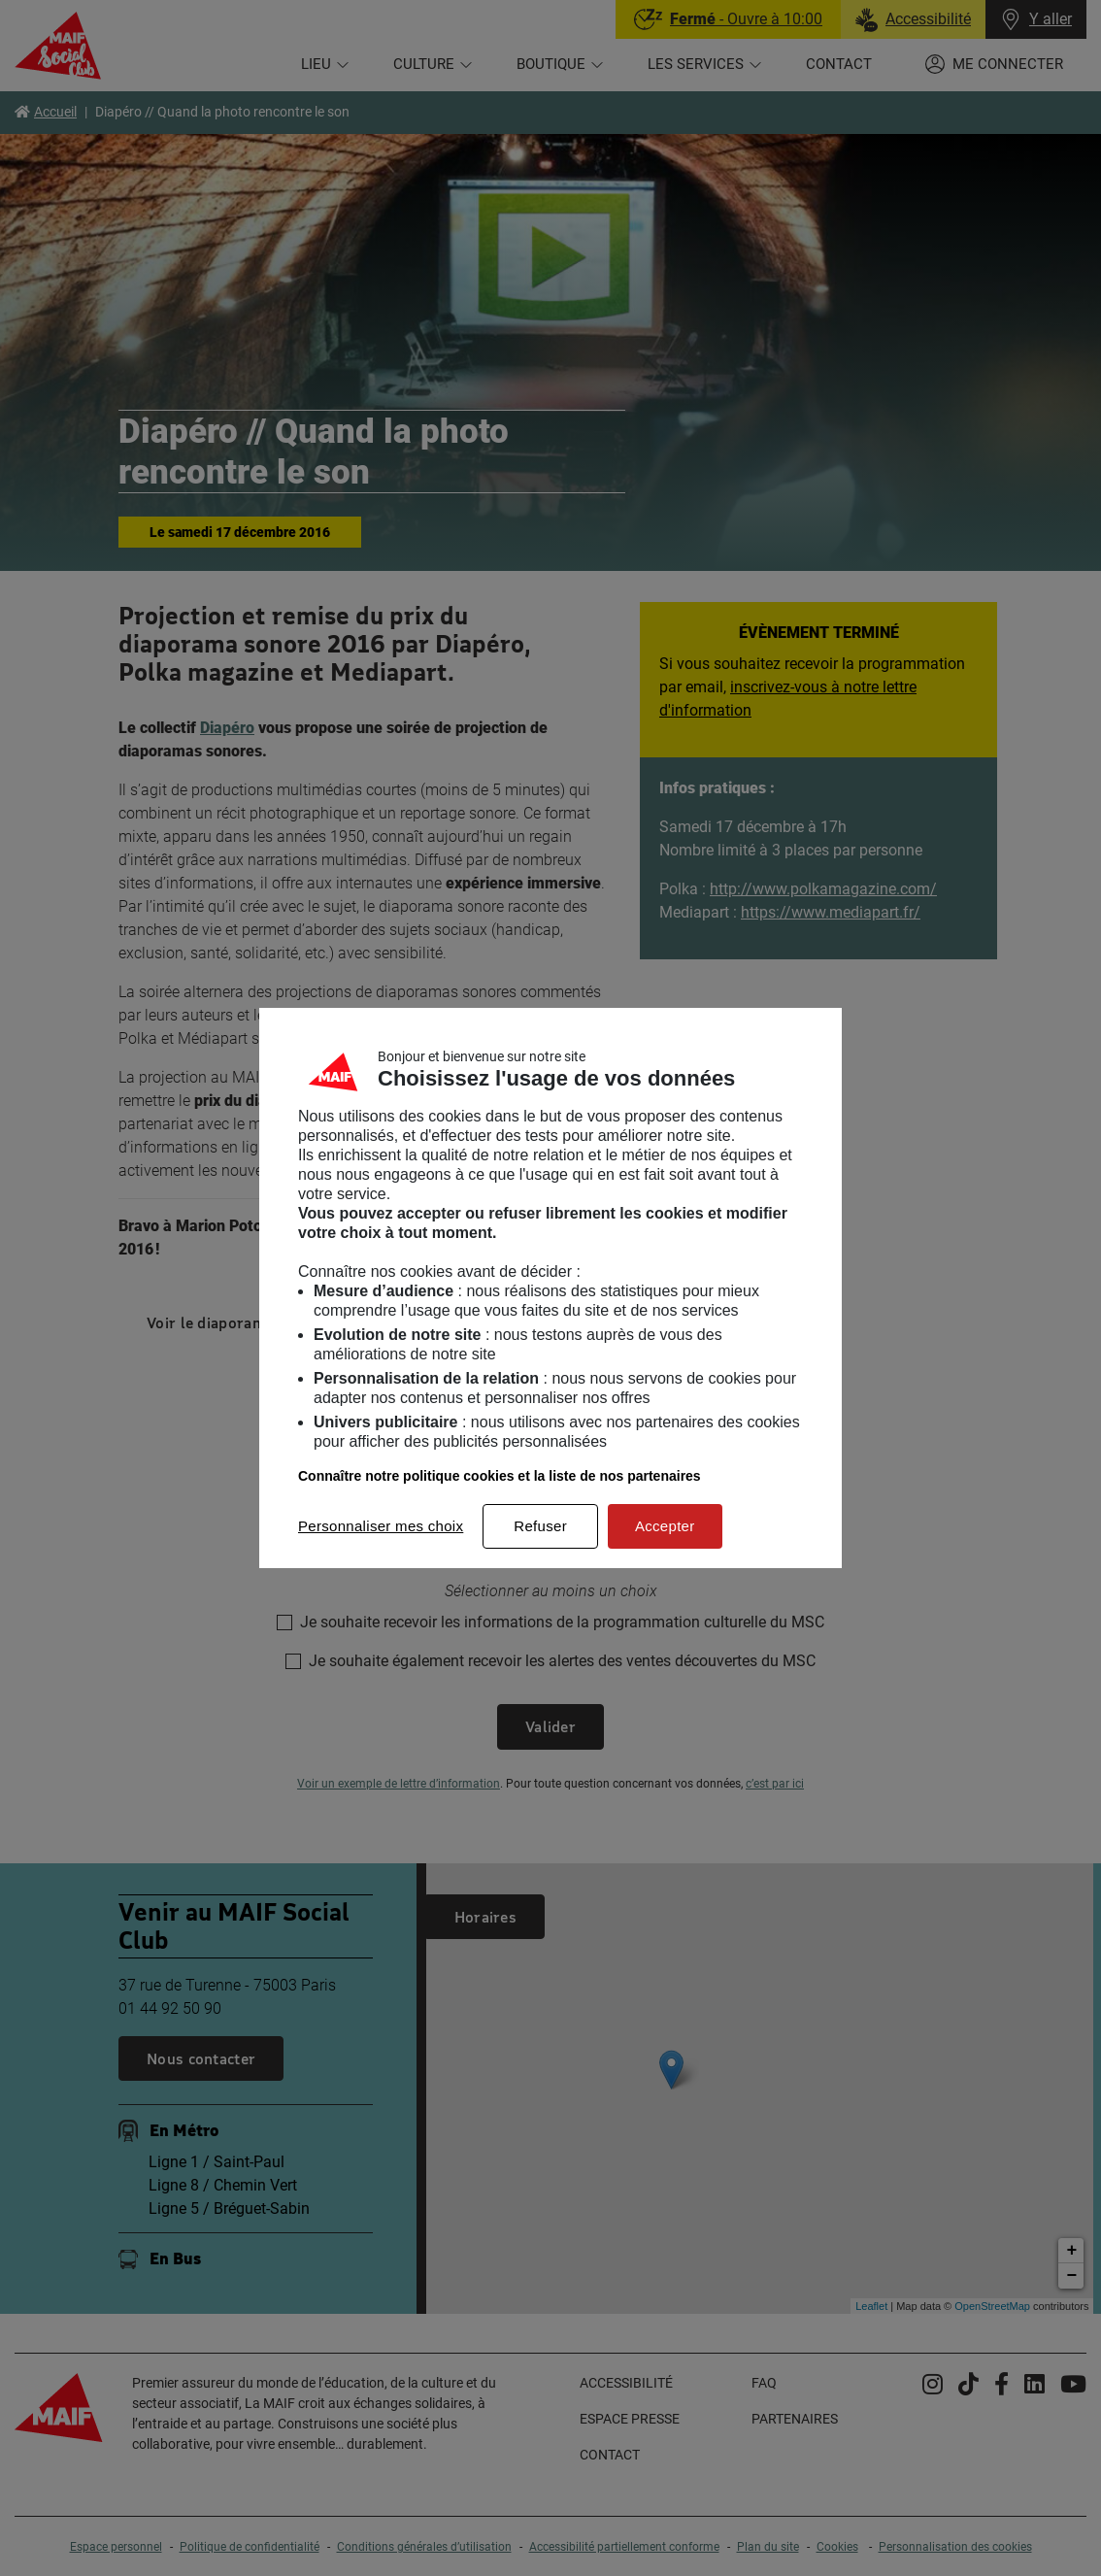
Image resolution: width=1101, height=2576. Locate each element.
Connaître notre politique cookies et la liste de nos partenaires (499, 1476)
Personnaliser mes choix (380, 1526)
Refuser (540, 1526)
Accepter (665, 1526)
